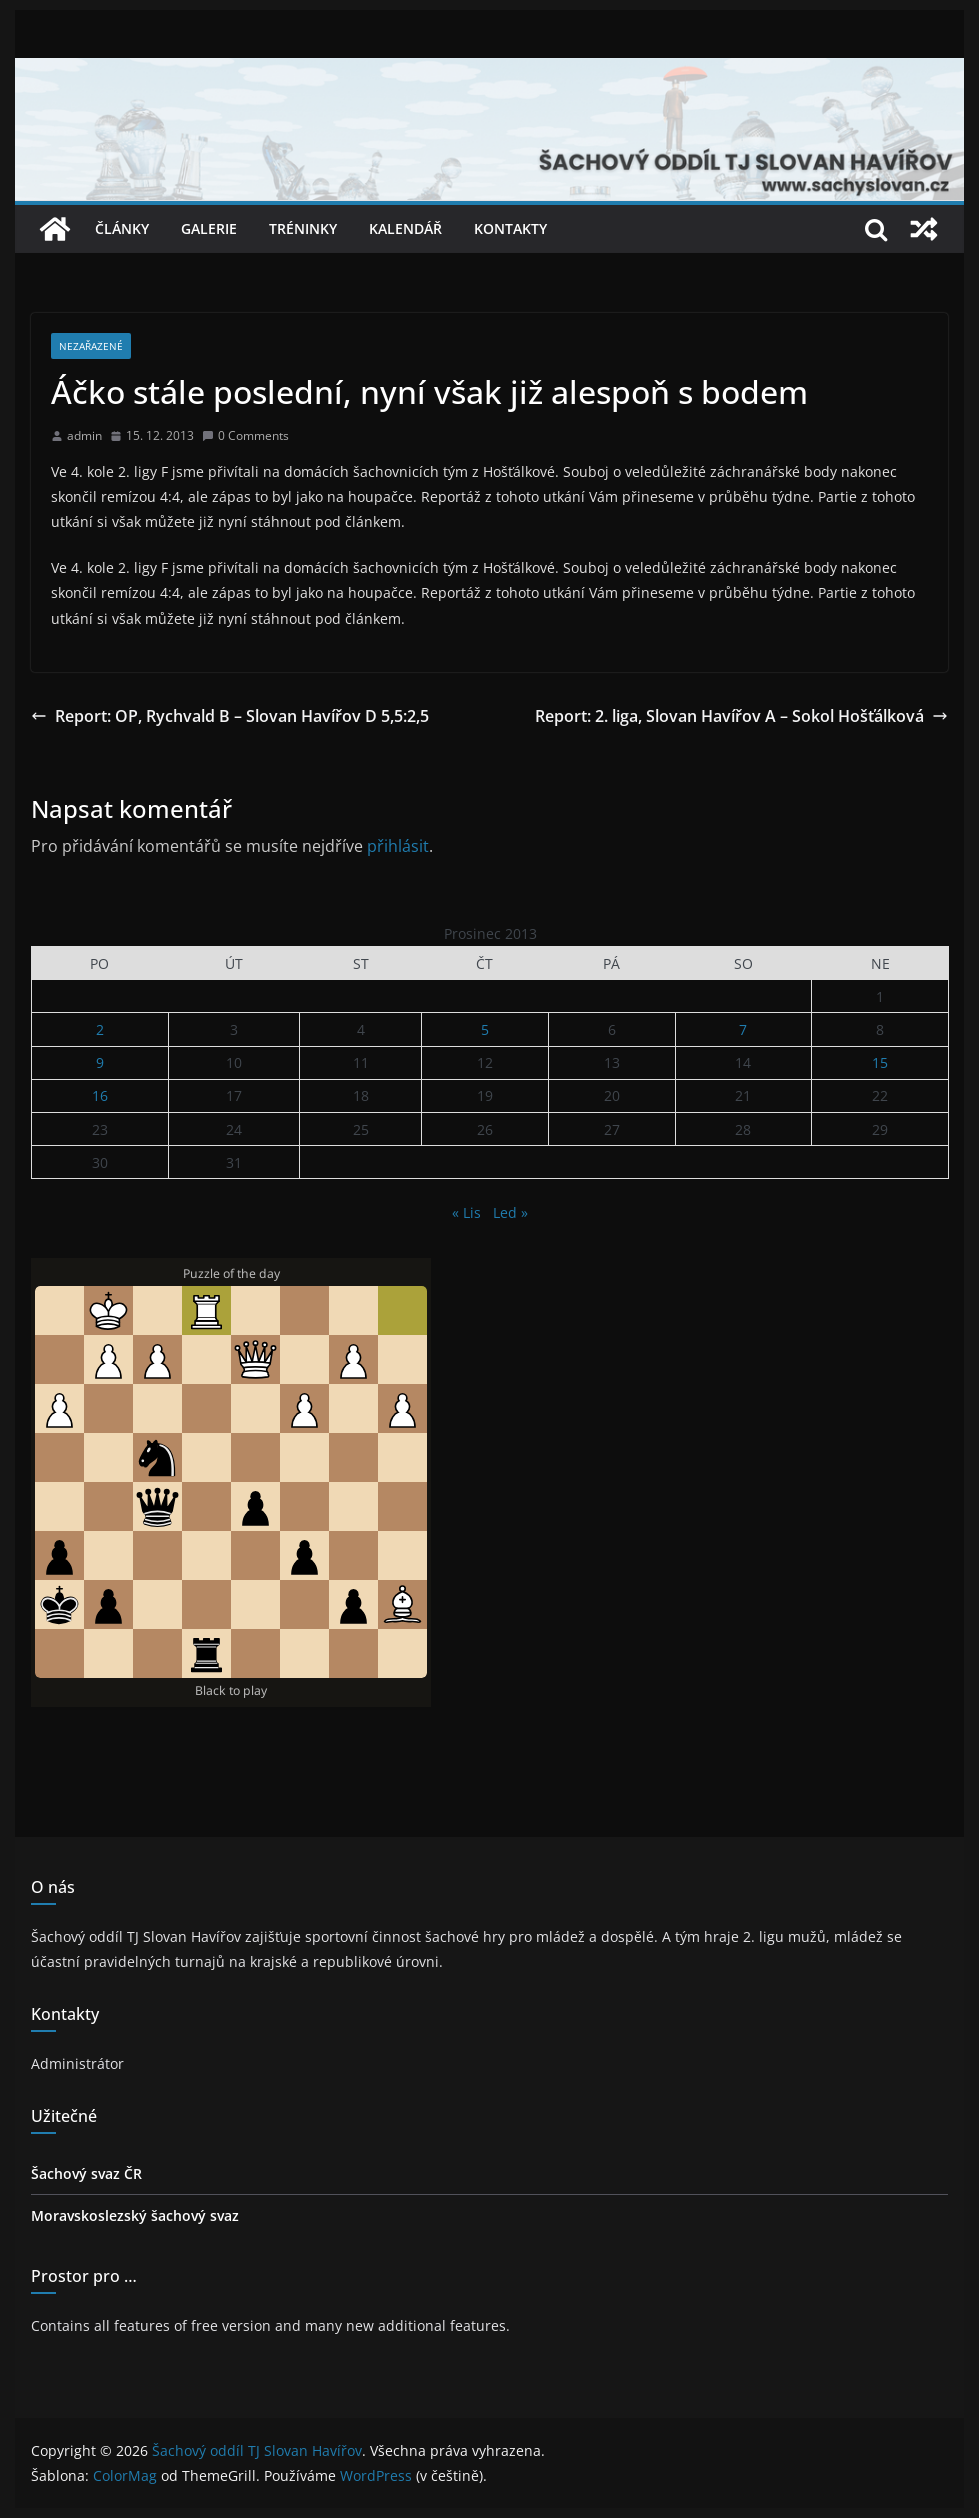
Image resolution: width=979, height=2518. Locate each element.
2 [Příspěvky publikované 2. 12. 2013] (100, 1029)
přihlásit (398, 846)
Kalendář (405, 228)
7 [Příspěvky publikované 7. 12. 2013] (743, 1029)
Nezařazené (91, 346)
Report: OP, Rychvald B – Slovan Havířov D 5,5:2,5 (230, 716)
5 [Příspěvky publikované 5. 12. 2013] (485, 1029)
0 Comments (245, 435)
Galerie (209, 228)
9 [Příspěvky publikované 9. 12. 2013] (100, 1062)
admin (84, 435)
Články (122, 228)
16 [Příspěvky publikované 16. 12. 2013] (100, 1095)
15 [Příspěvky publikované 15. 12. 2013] (880, 1062)
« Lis (466, 1212)
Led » (510, 1212)
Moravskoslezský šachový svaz (135, 2215)
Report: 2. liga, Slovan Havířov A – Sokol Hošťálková (741, 716)
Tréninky (303, 228)
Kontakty (510, 228)
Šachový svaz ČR (86, 2173)
